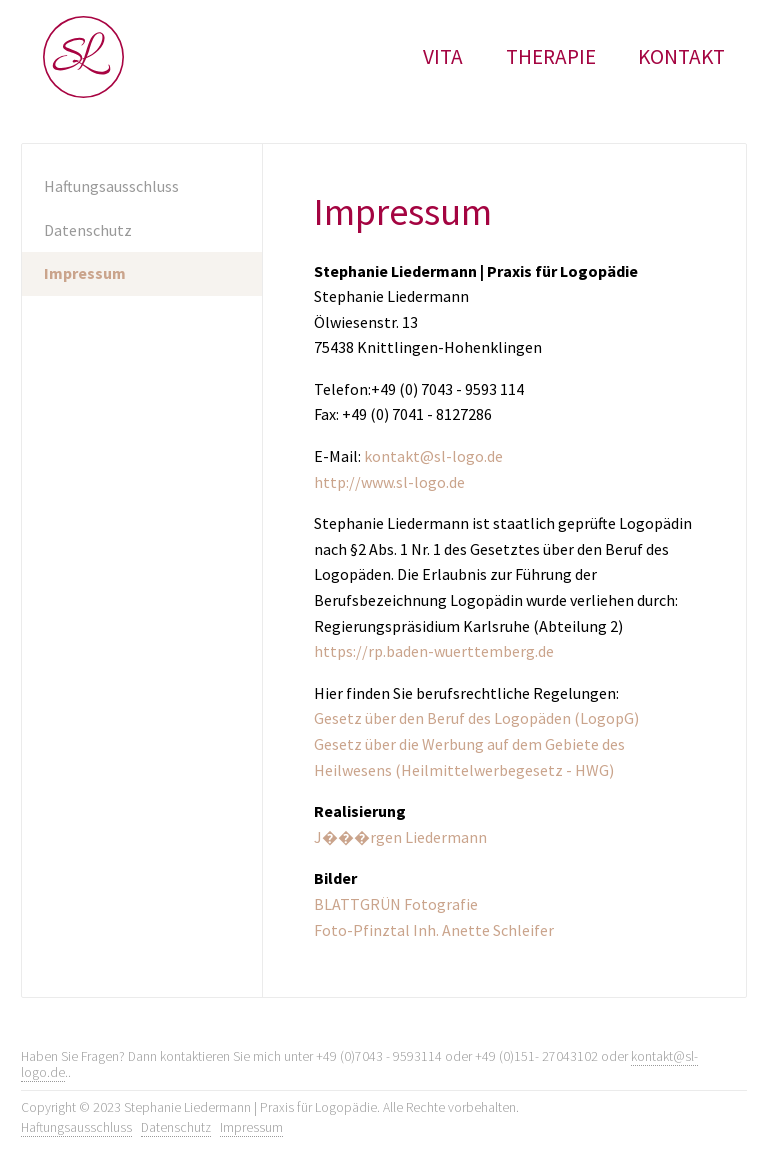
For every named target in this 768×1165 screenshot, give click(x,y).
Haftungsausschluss (111, 186)
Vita (443, 56)
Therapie (551, 56)
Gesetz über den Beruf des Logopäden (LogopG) (476, 718)
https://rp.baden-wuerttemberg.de (434, 651)
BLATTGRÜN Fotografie (396, 904)
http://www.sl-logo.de (389, 482)
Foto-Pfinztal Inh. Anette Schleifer (434, 930)
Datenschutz (88, 230)
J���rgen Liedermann (400, 837)
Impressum (85, 273)
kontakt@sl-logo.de (433, 456)
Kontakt (681, 56)
